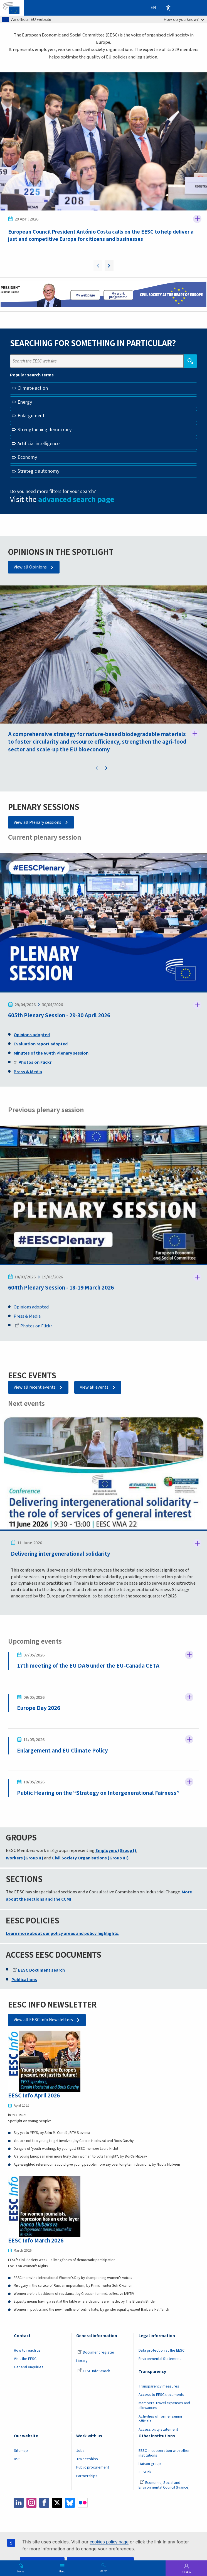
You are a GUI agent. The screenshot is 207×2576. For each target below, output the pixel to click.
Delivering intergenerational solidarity (60, 1554)
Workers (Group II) (24, 1858)
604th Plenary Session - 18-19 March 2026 (61, 1288)
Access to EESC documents (161, 2395)
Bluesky (70, 2503)
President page (84, 296)
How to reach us (27, 2351)
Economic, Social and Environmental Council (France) (164, 2485)
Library (82, 2361)
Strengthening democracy (45, 429)
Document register (95, 2353)
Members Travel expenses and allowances (164, 2406)
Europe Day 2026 (38, 1708)
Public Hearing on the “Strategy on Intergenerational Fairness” (98, 1793)
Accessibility (168, 8)
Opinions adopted (31, 1307)
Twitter (57, 2503)
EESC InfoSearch (93, 2371)
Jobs (80, 2451)
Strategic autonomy (38, 471)
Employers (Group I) (115, 1850)
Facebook (44, 2503)
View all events (94, 1387)
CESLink (145, 2472)
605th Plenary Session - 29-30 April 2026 (59, 1015)
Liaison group (150, 2464)
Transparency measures (159, 2387)
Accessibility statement (158, 2430)
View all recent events (35, 1387)
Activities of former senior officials (161, 2419)
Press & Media (27, 1316)
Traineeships (87, 2459)
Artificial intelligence (39, 443)
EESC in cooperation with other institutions (164, 2453)
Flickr (83, 2503)
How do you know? (184, 19)
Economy (27, 457)
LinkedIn (19, 2503)
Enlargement (31, 415)
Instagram (31, 2503)
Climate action (33, 388)
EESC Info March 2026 (35, 2241)
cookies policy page (109, 2542)
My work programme (118, 296)
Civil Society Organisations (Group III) (90, 1858)
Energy (25, 402)
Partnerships (86, 2476)
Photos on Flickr (33, 1326)
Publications (24, 1980)
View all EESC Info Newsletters (43, 2020)
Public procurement (92, 2468)
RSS (17, 2459)
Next (109, 265)
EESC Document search (39, 1970)
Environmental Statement (160, 2359)
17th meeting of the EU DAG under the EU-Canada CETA (88, 1666)
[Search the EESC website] (97, 361)
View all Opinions (30, 567)
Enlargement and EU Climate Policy (62, 1751)
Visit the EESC (25, 2359)
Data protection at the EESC (161, 2351)
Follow (197, 219)
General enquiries (28, 2367)
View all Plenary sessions (37, 822)
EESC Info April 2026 (34, 2096)
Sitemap (21, 2451)
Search (103, 2570)
